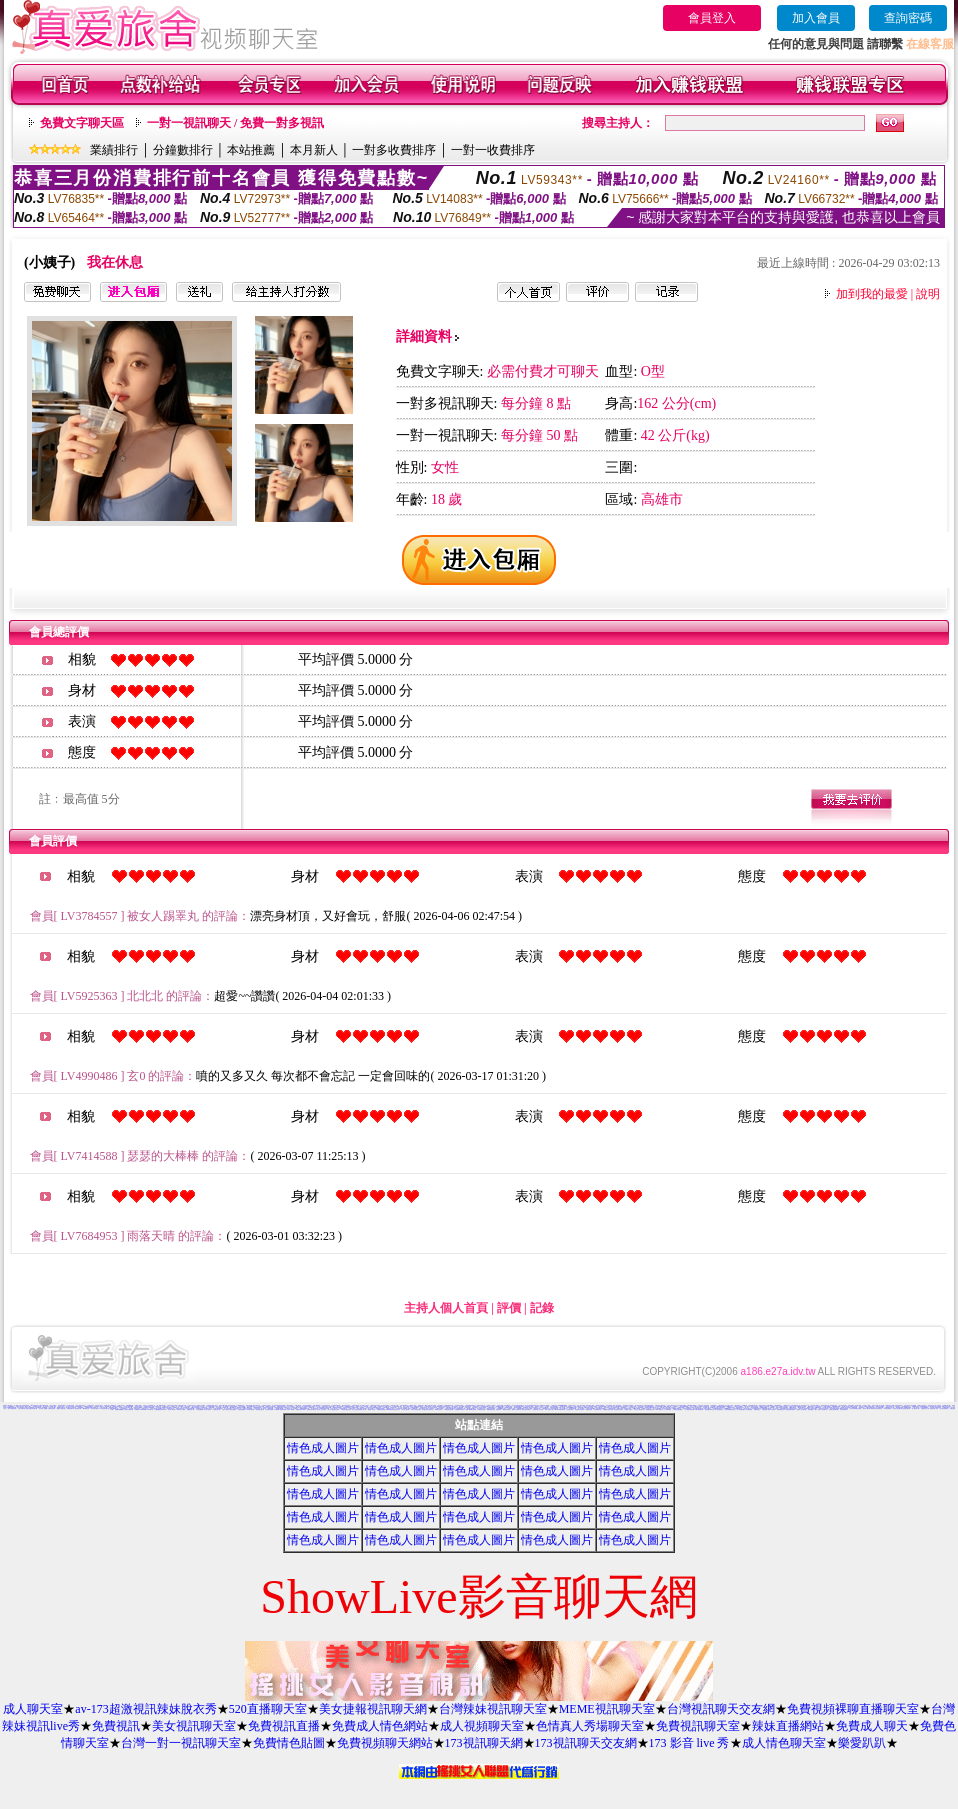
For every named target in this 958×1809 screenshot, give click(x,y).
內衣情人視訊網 (207, 1409)
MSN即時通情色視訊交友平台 (393, 1409)
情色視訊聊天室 (597, 1409)
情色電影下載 (78, 1408)
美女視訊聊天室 (194, 1726)
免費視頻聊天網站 (385, 1743)
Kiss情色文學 (86, 1408)
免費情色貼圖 (289, 1743)
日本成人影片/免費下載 (639, 1409)
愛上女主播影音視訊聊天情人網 (359, 1409)
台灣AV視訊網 (290, 1409)
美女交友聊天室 (21, 1408)
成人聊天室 (33, 1709)
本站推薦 (251, 150)
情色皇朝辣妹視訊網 (790, 1409)
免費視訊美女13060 (300, 1409)
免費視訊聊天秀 (70, 1408)
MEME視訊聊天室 (607, 1709)
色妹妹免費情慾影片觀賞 (855, 1408)
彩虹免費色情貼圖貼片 (601, 1408)
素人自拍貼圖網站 (741, 1409)
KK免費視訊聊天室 (766, 1408)
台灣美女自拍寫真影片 (117, 1406)
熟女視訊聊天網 (843, 1409)
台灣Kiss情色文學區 (501, 1408)
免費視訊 (116, 1726)
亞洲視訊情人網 (190, 1409)
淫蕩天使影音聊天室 (526, 1409)
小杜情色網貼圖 (199, 1409)
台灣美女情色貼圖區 (677, 1409)
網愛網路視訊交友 (491, 1409)
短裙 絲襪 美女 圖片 (812, 1409)
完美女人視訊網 (225, 1409)
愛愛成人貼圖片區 (61, 1408)
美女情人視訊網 (171, 1409)
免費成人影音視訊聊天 (416, 1409)
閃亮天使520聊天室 (709, 1409)
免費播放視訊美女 (650, 1409)
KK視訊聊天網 (481, 1409)
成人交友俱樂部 (179, 1406)
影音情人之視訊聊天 (321, 1409)
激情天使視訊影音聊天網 (31, 1408)
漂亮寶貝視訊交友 (781, 1409)
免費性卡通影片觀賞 (870, 1407)
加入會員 (816, 18)
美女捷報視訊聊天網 (373, 1709)
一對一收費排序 (493, 150)
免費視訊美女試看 (925, 1408)
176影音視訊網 (588, 1409)
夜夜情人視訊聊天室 (516, 1409)
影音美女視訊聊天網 (897, 1408)
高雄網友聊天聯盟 (381, 1409)
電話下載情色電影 (12, 1408)
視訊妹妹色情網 (269, 1409)
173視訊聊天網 (484, 1743)
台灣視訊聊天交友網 (721, 1709)
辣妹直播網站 (788, 1726)
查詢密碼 (908, 18)
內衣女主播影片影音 (671, 1405)
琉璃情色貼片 (757, 1409)
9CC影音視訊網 (438, 1409)
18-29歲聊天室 (658, 1409)
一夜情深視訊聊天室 (259, 1409)
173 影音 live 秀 (689, 1743)
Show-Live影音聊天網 (559, 1409)
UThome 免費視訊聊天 (280, 1409)
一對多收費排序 (394, 150)
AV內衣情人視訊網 (180, 1409)
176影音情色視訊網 (448, 1409)
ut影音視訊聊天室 (105, 1408)
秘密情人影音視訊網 (801, 1409)
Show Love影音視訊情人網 (651, 1407)
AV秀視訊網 (659, 1406)
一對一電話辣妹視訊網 (689, 1409)
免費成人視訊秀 (628, 1409)
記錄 (542, 1308)
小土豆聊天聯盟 (667, 1409)
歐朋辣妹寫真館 (506, 1409)
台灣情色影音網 (51, 1408)
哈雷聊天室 (861, 1407)
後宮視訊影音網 (906, 1408)
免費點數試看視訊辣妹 (608, 1409)
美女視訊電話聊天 (944, 1408)
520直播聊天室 (268, 1709)
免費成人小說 (359, 1406)
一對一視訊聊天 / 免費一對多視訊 (235, 123)
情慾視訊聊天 (570, 1409)
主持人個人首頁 (446, 1308)
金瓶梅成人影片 (774, 1406)
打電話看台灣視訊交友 (346, 1409)
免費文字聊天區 (82, 123)
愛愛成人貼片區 (810, 1407)
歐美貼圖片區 (108, 1406)
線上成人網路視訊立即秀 (333, 1409)
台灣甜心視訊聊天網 (833, 1409)
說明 (928, 294)
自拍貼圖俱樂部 (241, 1409)
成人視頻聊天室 (482, 1726)
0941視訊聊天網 (699, 1409)
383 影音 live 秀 (99, 1406)
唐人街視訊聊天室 (719, 1409)
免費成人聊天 (872, 1726)
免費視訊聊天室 (698, 1726)
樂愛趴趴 (862, 1743)
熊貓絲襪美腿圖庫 (119, 1409)
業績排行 (114, 150)
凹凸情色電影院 (887, 1408)
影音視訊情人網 (216, 1409)
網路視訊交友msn (241, 1407)
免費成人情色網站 (380, 1726)
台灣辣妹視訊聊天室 (493, 1709)
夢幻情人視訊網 (405, 1409)
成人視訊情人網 (915, 1408)
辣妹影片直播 (875, 1405)
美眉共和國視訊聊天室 (730, 1409)
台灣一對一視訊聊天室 (181, 1743)
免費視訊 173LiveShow (141, 1409)
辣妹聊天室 (150, 1409)
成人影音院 (775, 1408)
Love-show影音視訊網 (470, 1409)
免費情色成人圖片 (539, 1406)
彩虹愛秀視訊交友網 (618, 1409)
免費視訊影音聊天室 (311, 1409)
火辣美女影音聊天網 (128, 1409)
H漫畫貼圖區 (778, 1405)
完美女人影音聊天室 (822, 1409)
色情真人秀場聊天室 (590, 1726)
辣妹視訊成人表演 (934, 1408)
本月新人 (314, 150)
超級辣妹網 (498, 1409)
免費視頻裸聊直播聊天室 (853, 1709)
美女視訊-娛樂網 (42, 1408)
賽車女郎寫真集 (256, 1405)
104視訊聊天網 (250, 1409)
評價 (509, 1308)
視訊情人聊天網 (866, 1408)
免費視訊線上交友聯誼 (538, 1409)
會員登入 (712, 18)
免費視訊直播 (284, 1726)
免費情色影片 (722, 1407)
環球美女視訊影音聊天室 (876, 1408)
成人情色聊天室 (784, 1743)
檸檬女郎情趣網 (602, 1406)
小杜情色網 (771, 1407)
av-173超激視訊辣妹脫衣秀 (145, 1709)
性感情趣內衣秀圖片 (459, 1409)
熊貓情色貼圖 (355, 1407)
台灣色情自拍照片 (95, 1408)
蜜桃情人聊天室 (371, 1409)
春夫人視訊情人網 (549, 1409)
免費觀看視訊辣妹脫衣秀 (160, 1409)
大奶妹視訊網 (749, 1409)
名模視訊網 (764, 1409)
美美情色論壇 (233, 1409)
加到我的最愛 (872, 294)
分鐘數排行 (183, 150)
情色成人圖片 (323, 1448)
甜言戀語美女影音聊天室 (427, 1409)
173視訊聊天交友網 (586, 1743)
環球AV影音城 (771, 1409)
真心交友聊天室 (294, 1408)
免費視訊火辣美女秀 (579, 1409)
